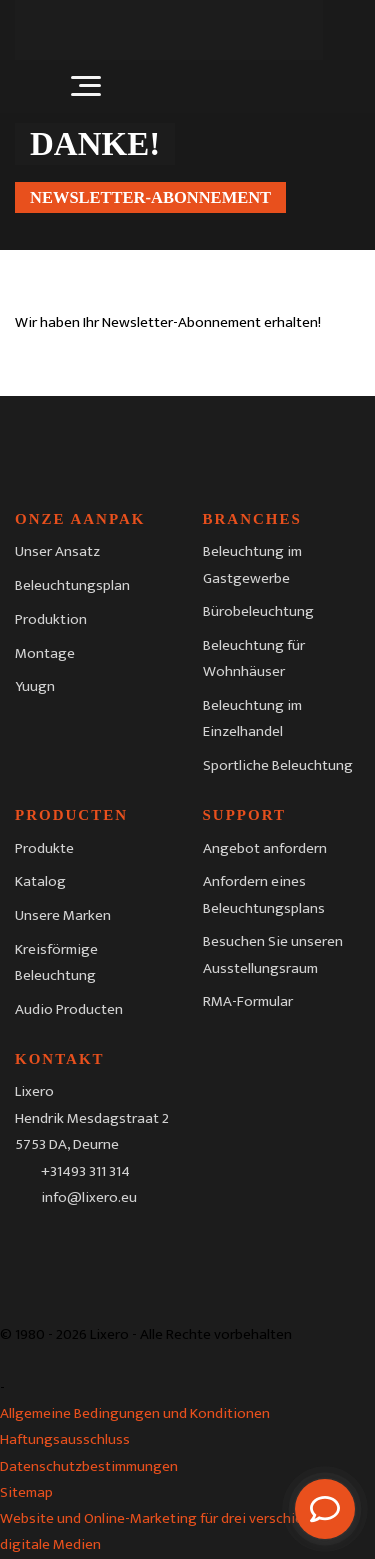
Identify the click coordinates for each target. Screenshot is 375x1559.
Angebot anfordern (265, 848)
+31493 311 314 (85, 1170)
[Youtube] (152, 1244)
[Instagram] (71, 1244)
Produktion (51, 619)
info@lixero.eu (89, 1196)
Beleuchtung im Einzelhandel (252, 718)
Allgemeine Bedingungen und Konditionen (135, 1413)
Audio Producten (69, 1009)
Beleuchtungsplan (72, 585)
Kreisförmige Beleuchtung (56, 962)
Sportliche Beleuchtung (278, 765)
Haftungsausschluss (65, 1439)
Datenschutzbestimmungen (89, 1466)
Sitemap (26, 1492)
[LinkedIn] (111, 1244)
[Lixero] (169, 30)
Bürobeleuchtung (258, 611)
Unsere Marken (63, 915)
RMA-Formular (248, 1001)
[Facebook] (30, 1244)
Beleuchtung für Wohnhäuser (254, 658)
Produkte (44, 848)
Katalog (40, 881)
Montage (45, 653)
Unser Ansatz (57, 551)
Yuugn (35, 686)
